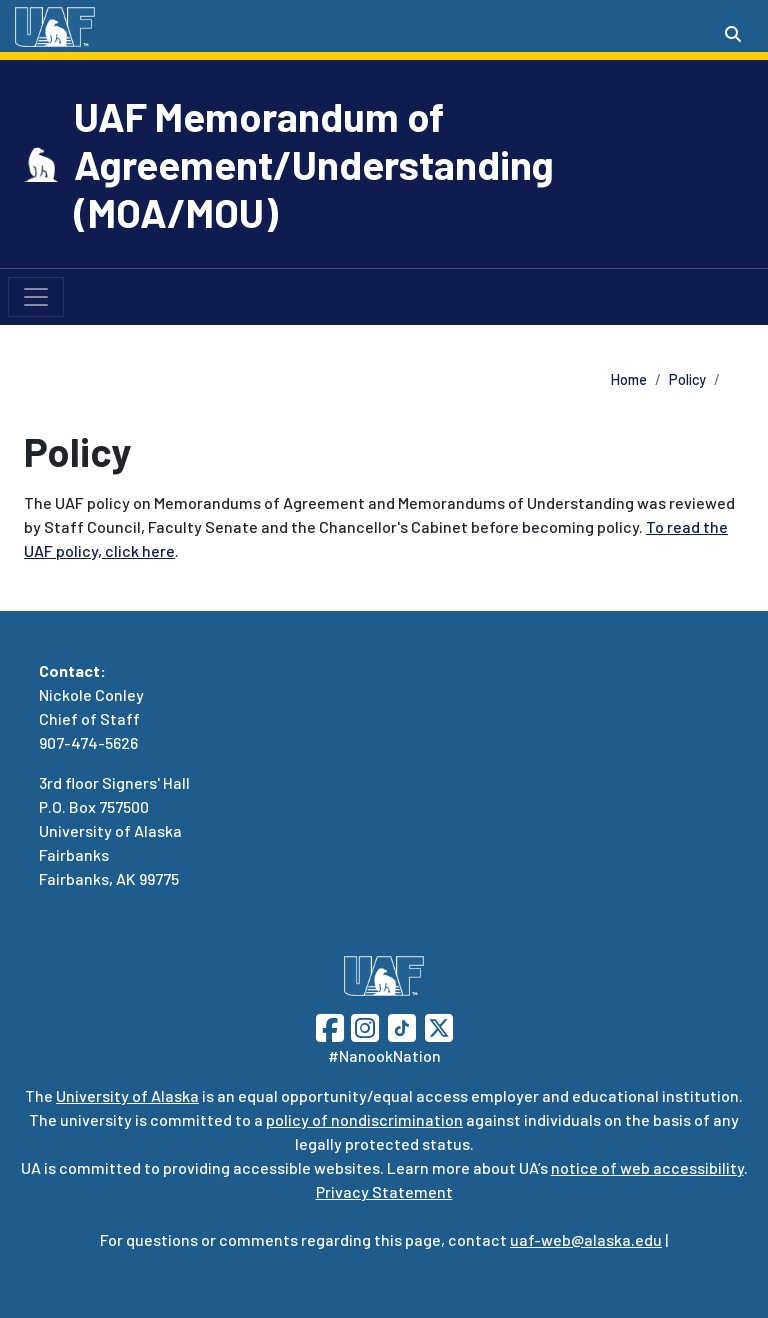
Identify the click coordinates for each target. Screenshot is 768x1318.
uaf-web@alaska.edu (586, 1239)
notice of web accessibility (647, 1167)
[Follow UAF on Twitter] (439, 1025)
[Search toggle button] (733, 34)
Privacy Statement (384, 1191)
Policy (687, 379)
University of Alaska (127, 1095)
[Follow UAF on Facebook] (330, 1025)
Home (629, 379)
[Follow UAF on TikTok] (402, 1025)
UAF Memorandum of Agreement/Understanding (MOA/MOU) (314, 164)
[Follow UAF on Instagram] (363, 1025)
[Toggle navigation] (36, 297)
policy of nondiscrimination (364, 1119)
